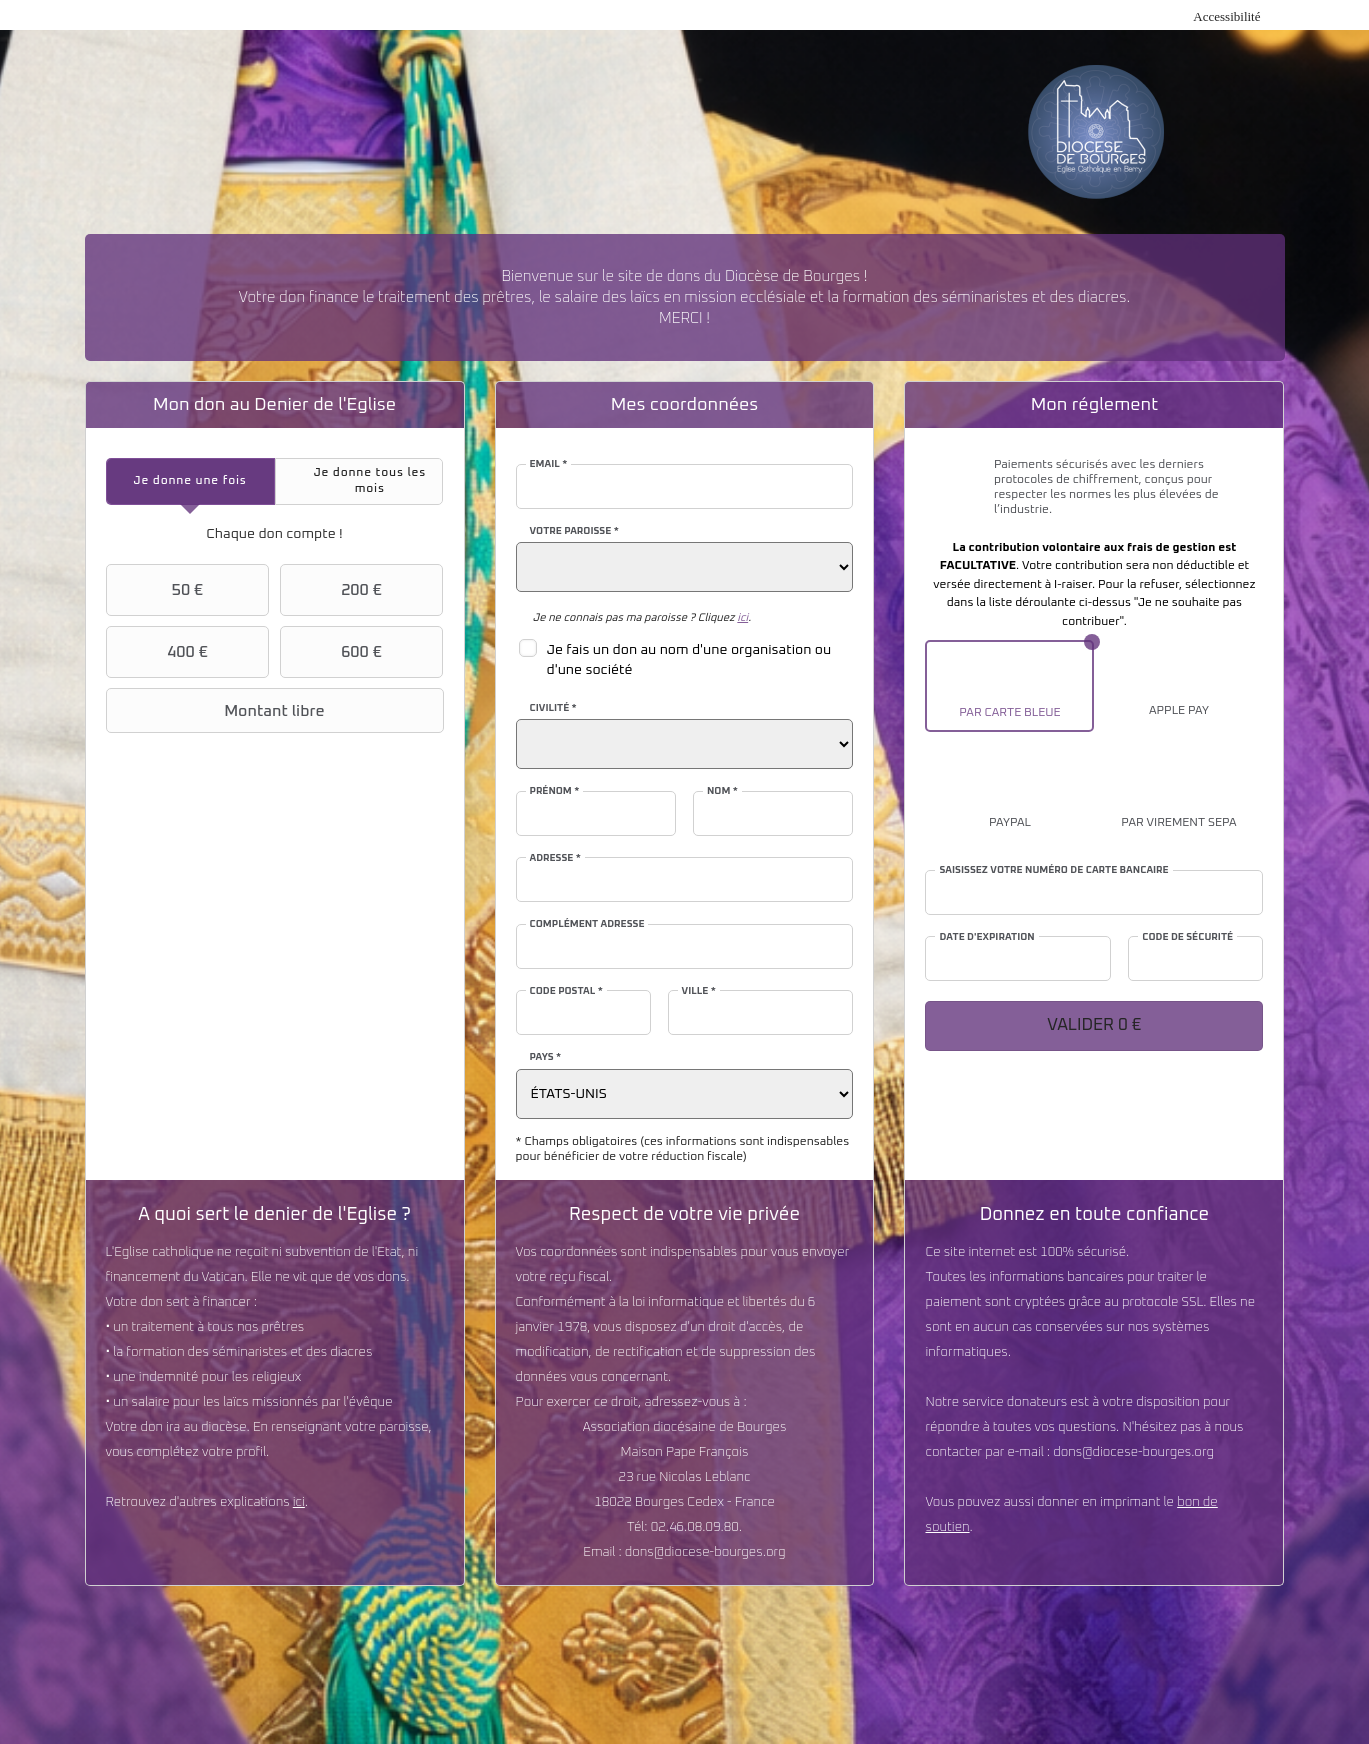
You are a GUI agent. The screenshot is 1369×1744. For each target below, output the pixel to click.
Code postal (566, 991)
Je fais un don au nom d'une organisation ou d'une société (689, 660)
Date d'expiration (986, 937)
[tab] (190, 481)
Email (549, 464)
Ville (699, 991)
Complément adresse (587, 924)
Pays (546, 1057)
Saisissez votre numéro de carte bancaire (1053, 870)
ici (299, 1502)
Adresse (555, 858)
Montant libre (218, 711)
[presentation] (190, 481)
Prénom (555, 791)
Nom (722, 791)
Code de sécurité (1187, 937)
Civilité (553, 708)
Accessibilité (1226, 16)
